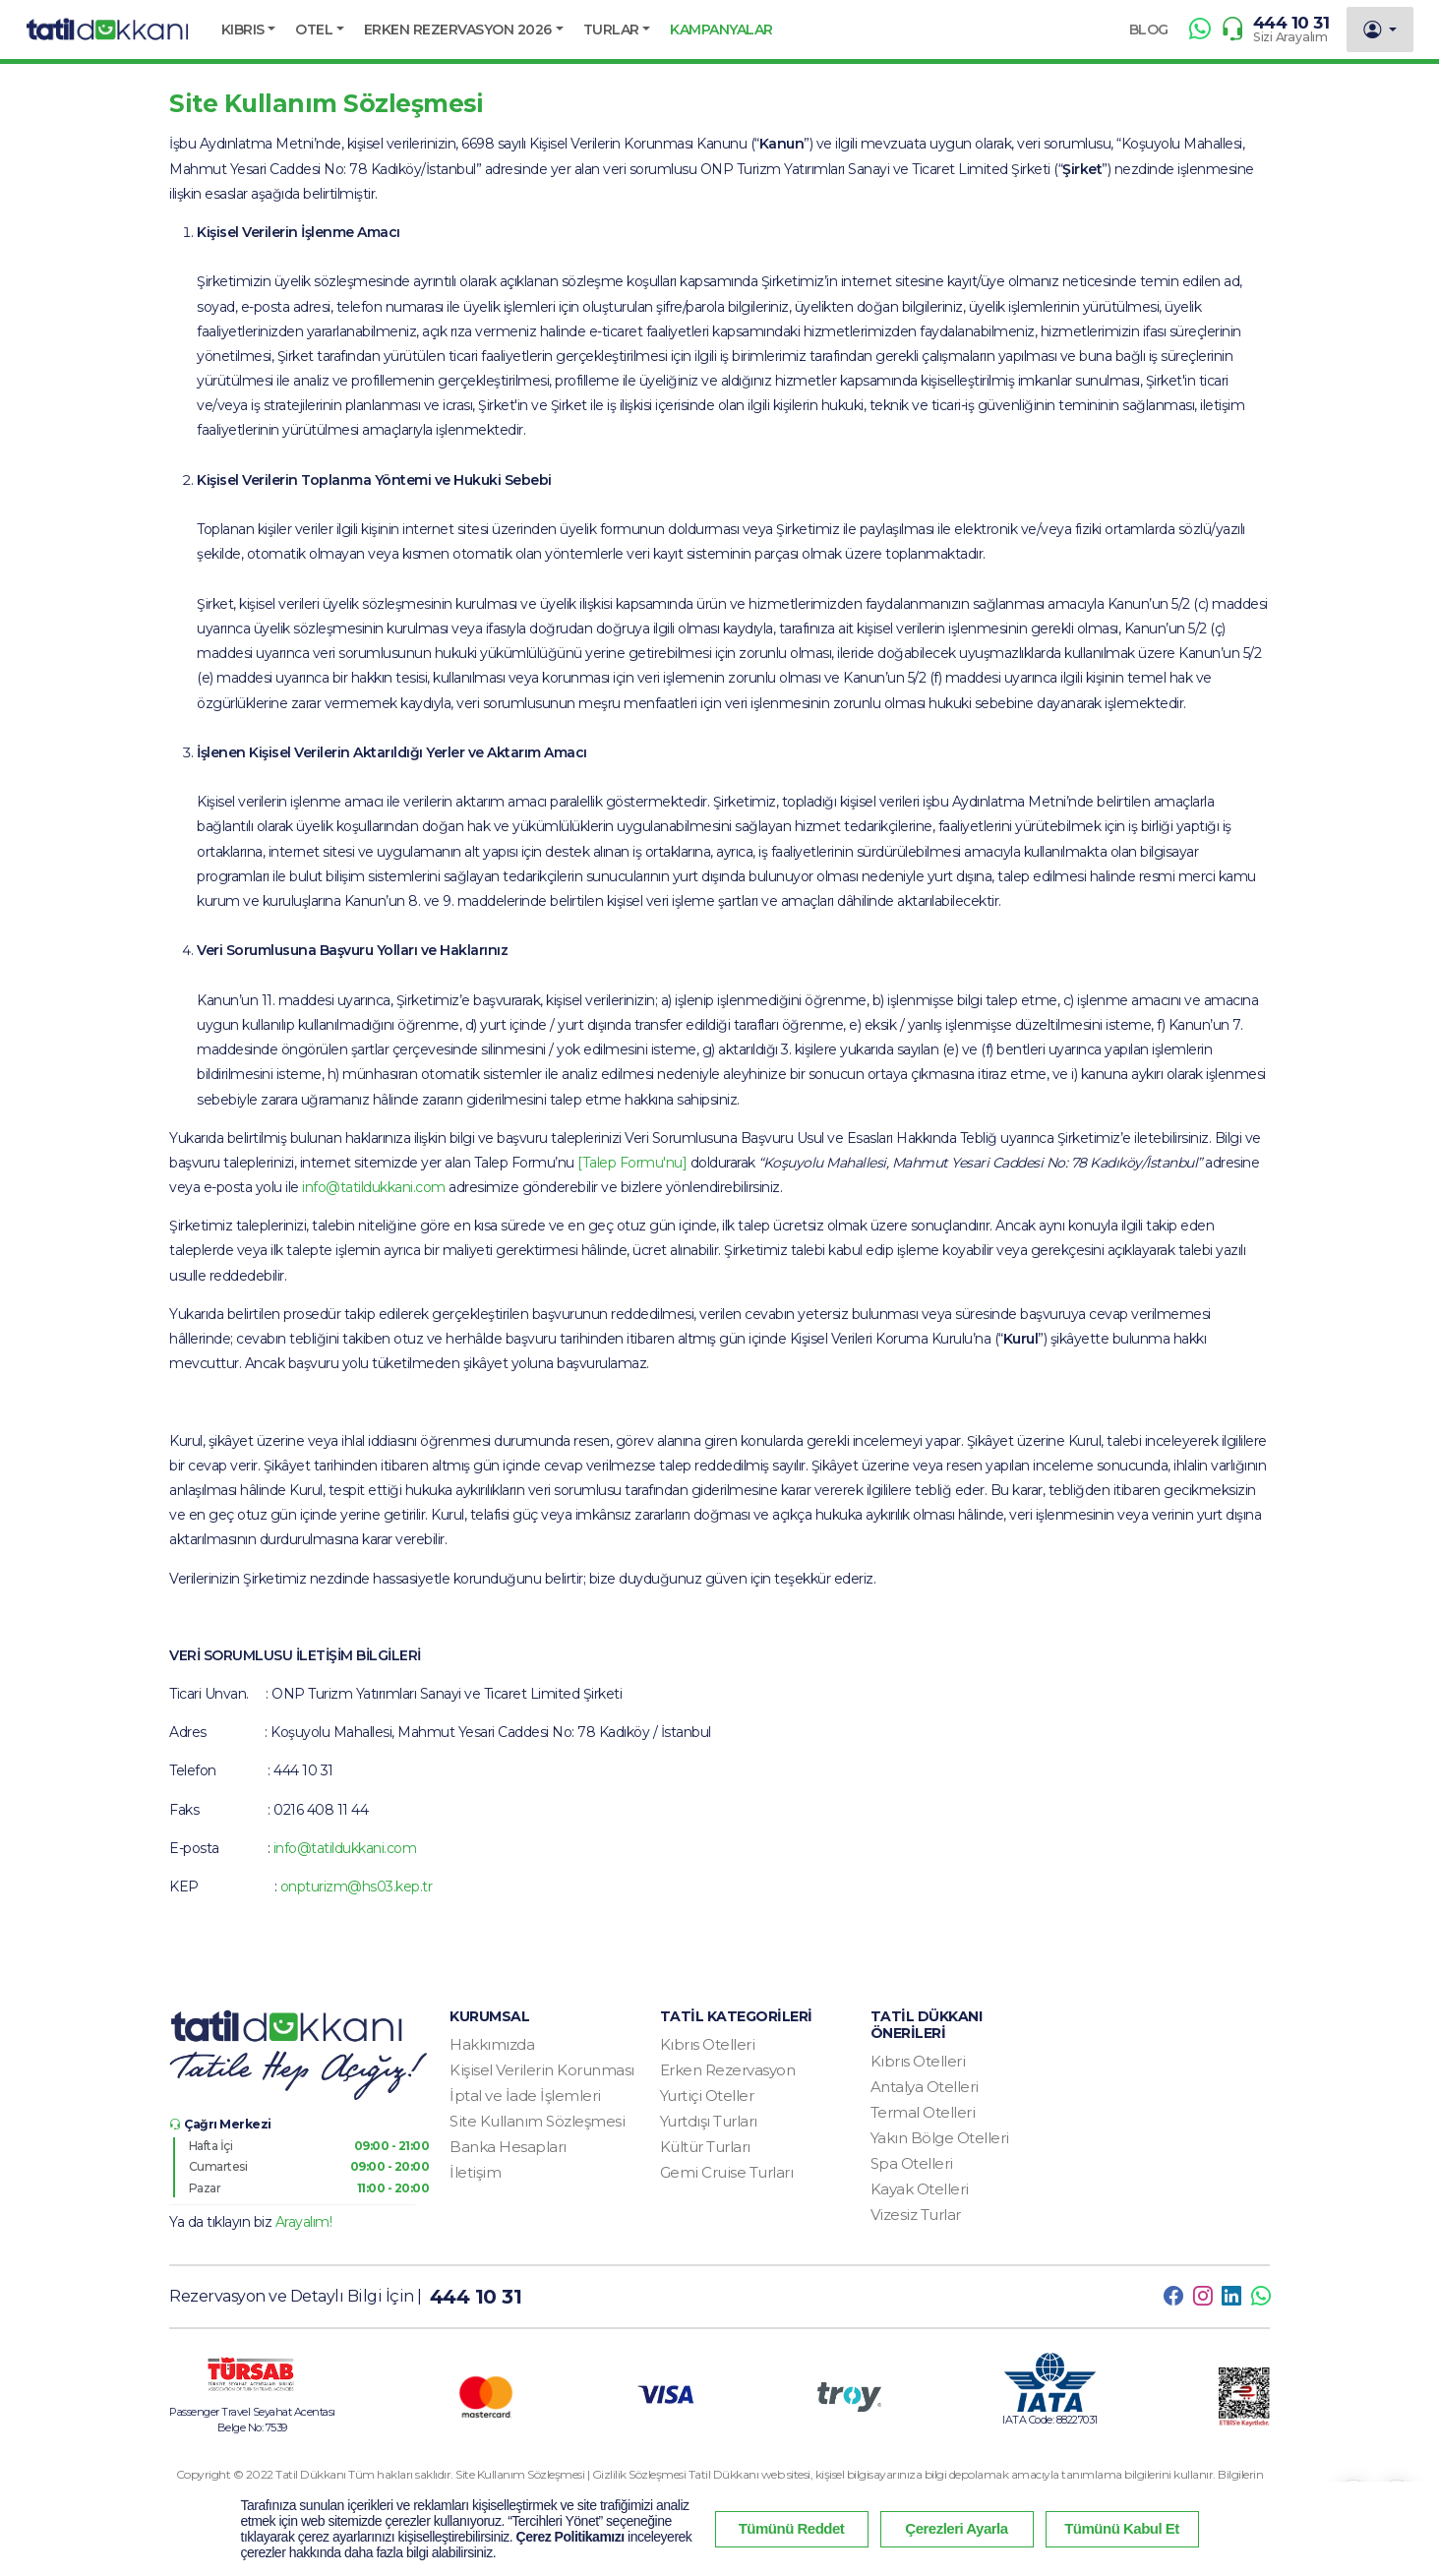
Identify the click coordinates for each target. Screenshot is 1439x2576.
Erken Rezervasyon (728, 2070)
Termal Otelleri (923, 2112)
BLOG (1149, 29)
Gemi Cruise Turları (727, 2172)
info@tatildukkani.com (374, 1187)
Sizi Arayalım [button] (1290, 37)
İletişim (475, 2172)
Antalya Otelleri (924, 2086)
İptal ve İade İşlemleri (525, 2095)
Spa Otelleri (911, 2163)
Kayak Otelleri (919, 2189)
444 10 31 (1291, 23)
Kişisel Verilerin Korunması (542, 2070)
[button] (248, 29)
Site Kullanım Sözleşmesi (537, 2121)
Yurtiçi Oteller (707, 2095)
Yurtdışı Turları (708, 2121)
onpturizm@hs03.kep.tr (356, 1886)
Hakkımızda (492, 2044)
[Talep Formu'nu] (632, 1162)
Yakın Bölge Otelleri (939, 2137)
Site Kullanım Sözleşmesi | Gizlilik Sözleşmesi (572, 2474)
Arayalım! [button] (303, 2222)
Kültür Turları (705, 2146)
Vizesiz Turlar (915, 2214)
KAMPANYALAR (721, 29)
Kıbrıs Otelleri (707, 2044)
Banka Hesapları (508, 2146)
